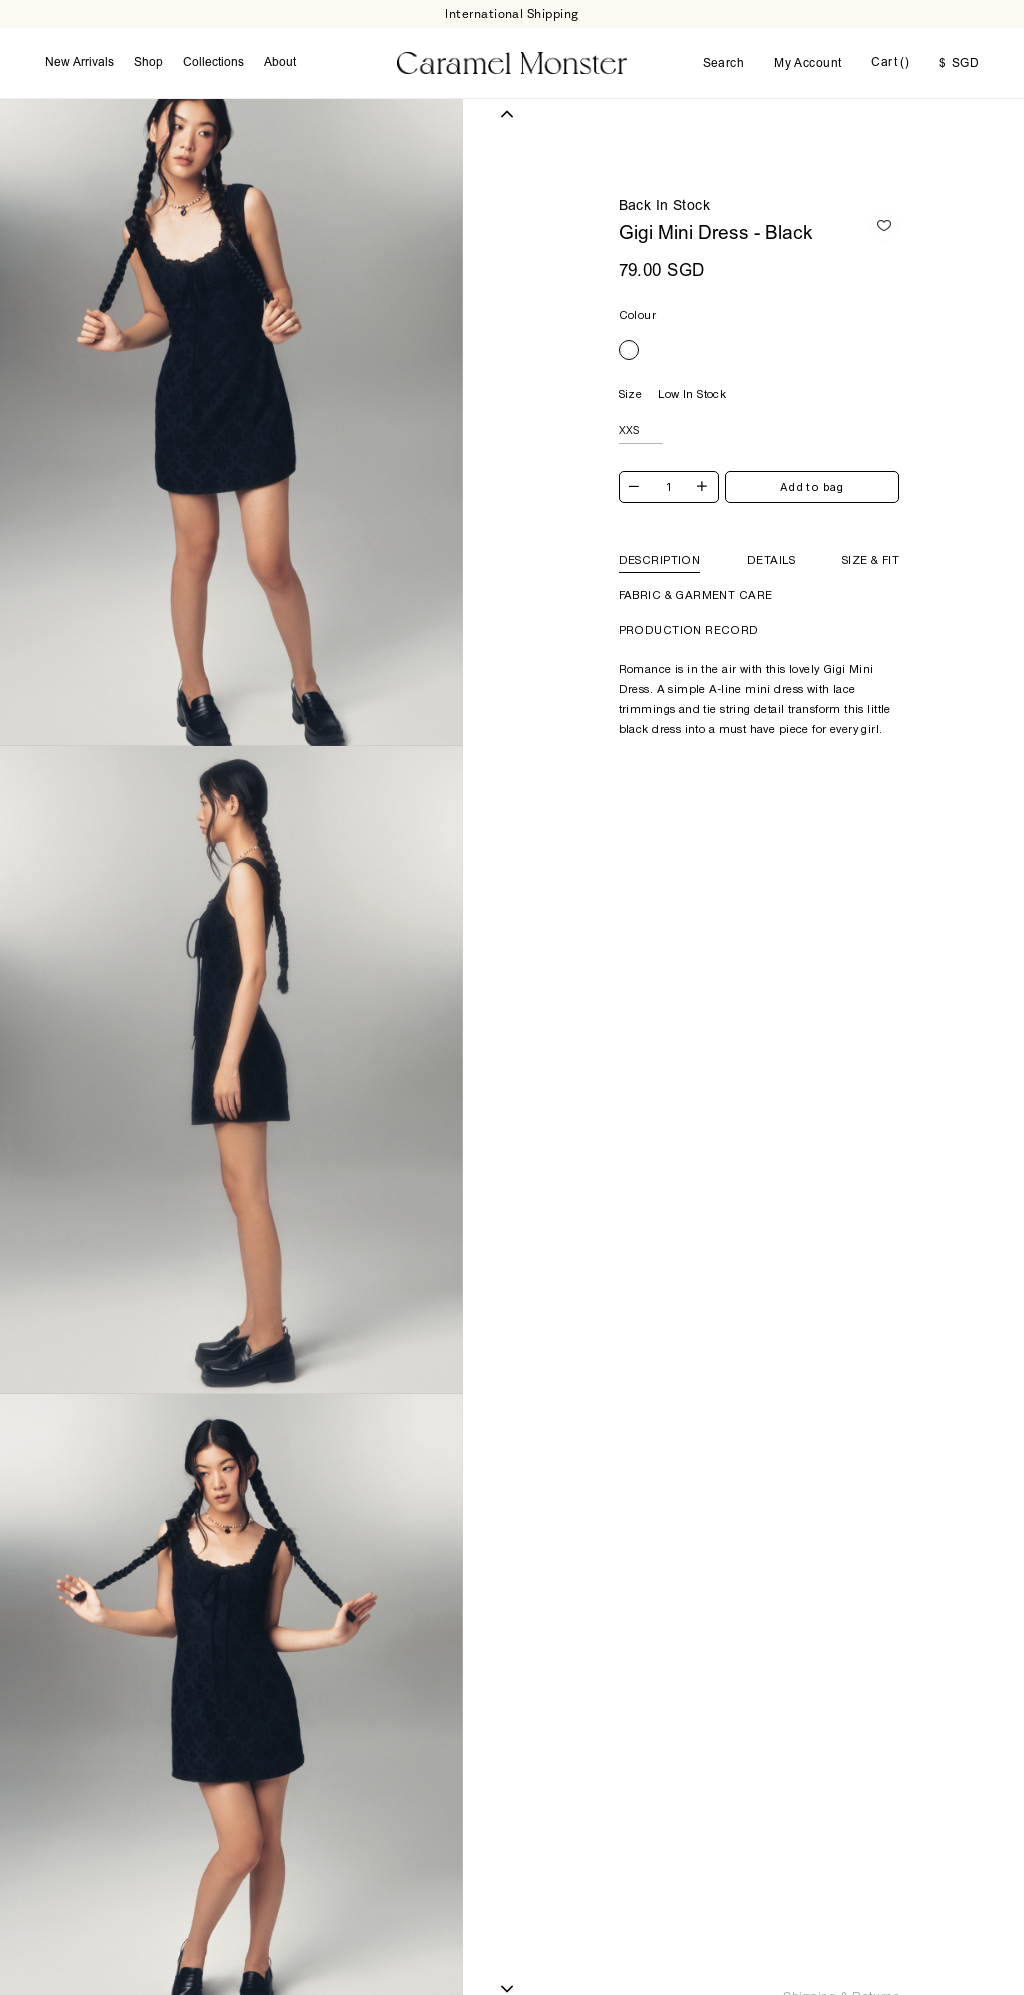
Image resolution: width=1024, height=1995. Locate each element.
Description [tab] (660, 560)
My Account (807, 64)
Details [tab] (771, 560)
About (280, 63)
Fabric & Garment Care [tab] (696, 595)
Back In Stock (664, 207)
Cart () (890, 63)
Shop (148, 63)
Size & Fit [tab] (870, 560)
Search (724, 64)
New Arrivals (79, 63)
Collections (213, 63)
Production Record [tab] (689, 630)
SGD (959, 64)
